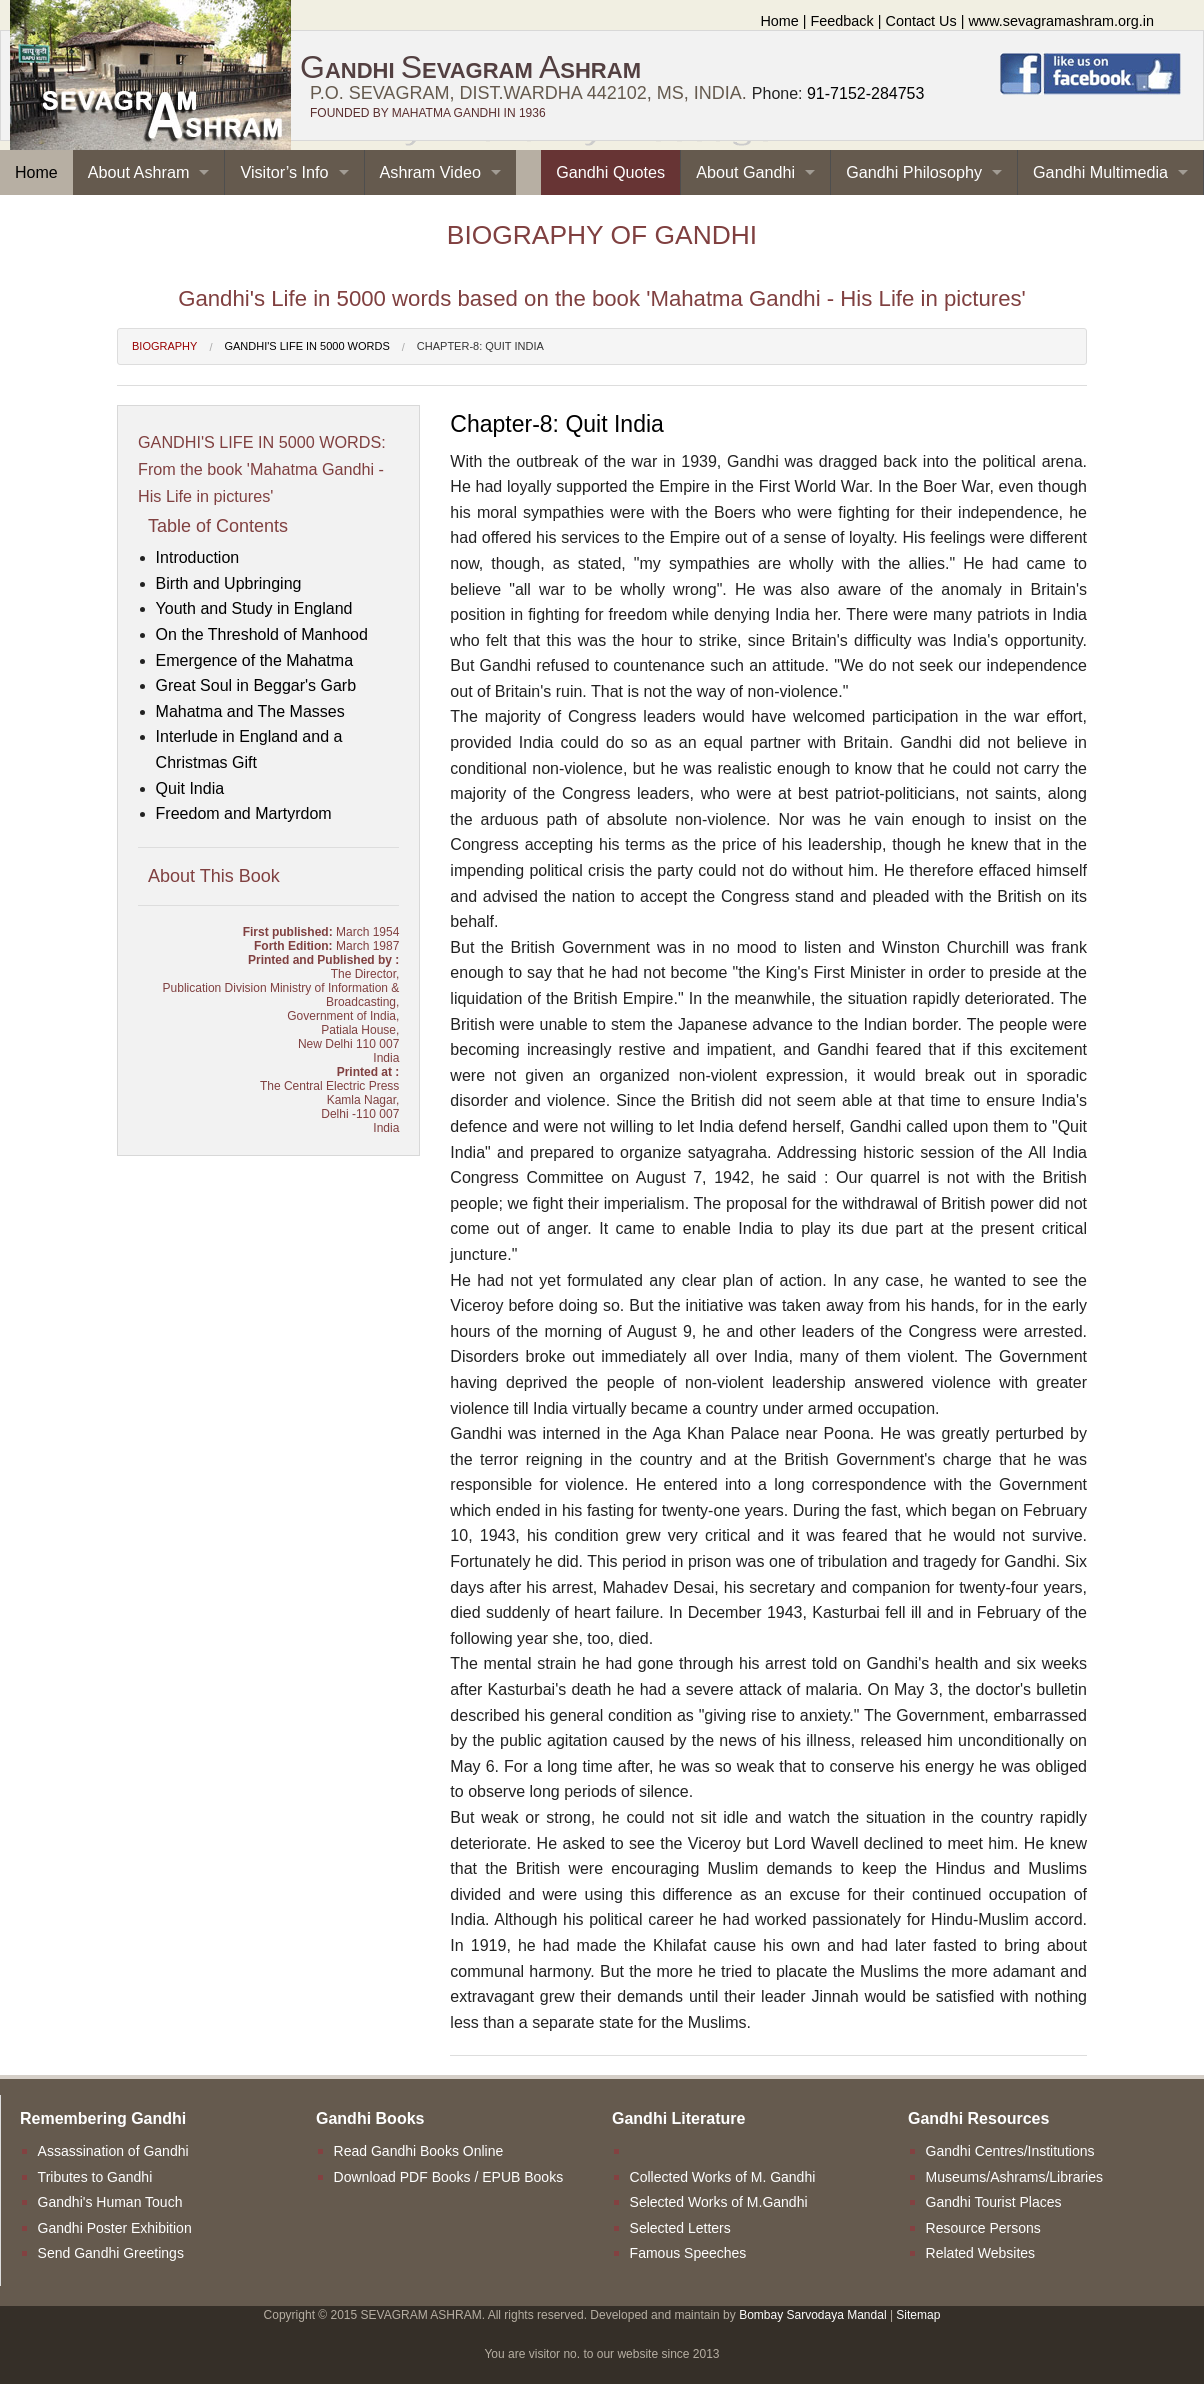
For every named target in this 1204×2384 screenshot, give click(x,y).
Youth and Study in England (254, 608)
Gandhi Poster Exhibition (115, 2228)
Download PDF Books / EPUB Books (449, 2177)
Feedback (842, 21)
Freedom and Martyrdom (244, 813)
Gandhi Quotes (610, 172)
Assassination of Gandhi (113, 2151)
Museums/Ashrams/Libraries (1014, 2177)
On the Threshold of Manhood (262, 634)
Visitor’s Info (284, 172)
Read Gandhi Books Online (419, 2151)
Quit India (190, 788)
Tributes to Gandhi (95, 2177)
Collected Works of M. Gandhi (723, 2177)
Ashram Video (430, 172)
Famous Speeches (688, 2253)
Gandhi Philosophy (914, 172)
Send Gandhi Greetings (111, 2253)
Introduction (198, 557)
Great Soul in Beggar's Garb (256, 685)
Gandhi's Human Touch (110, 2202)
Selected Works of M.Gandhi (719, 2202)
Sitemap (918, 2315)
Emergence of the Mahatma (254, 660)
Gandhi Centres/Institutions (1010, 2151)
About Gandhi (745, 172)
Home (779, 21)
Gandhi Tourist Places (994, 2202)
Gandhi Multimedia (1100, 172)
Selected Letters (680, 2228)
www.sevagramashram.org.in (1061, 21)
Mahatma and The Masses (250, 711)
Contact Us (921, 21)
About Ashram (139, 172)
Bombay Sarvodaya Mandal (812, 2315)
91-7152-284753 (865, 93)
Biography (164, 346)
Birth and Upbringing (229, 583)
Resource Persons (983, 2228)
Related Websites (980, 2253)
